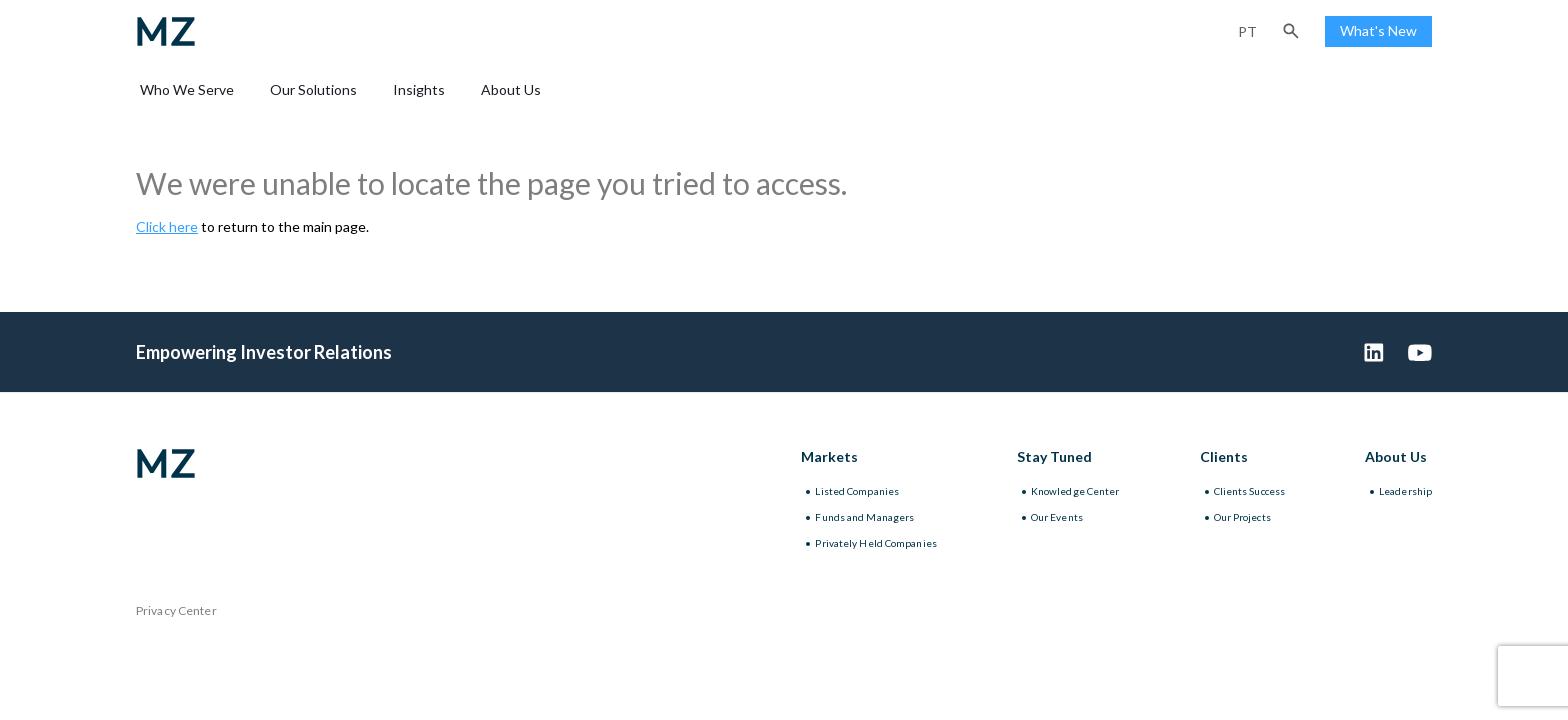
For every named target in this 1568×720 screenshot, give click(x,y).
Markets (829, 456)
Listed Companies (857, 491)
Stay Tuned (1054, 456)
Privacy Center (176, 610)
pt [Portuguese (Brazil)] (1247, 31)
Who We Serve (187, 89)
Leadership (1405, 491)
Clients (1224, 456)
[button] (1291, 31)
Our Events (1057, 517)
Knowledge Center (1075, 491)
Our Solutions (313, 89)
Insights (419, 89)
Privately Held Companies (875, 543)
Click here (167, 226)
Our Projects (1242, 517)
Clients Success (1250, 491)
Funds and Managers (864, 517)
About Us (511, 89)
